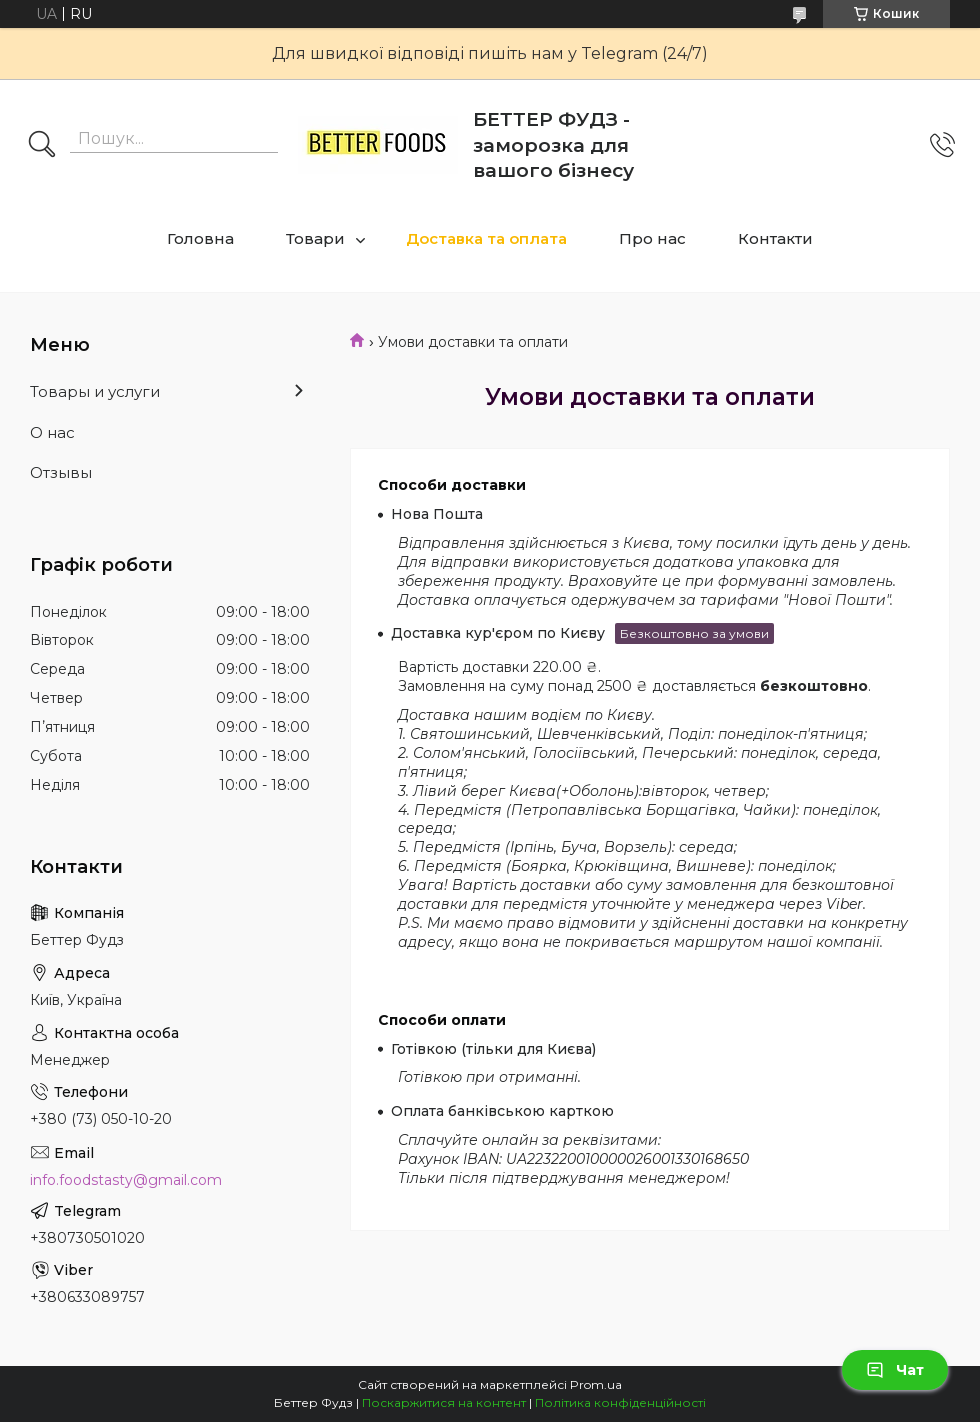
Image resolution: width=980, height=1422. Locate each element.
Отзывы (61, 472)
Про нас (652, 238)
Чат (895, 1370)
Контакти (775, 238)
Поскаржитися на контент (444, 1402)
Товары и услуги (95, 391)
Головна (200, 238)
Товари (315, 238)
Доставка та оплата (486, 238)
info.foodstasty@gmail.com (126, 1180)
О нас (52, 432)
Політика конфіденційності (620, 1402)
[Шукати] (42, 146)
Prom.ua (596, 1384)
